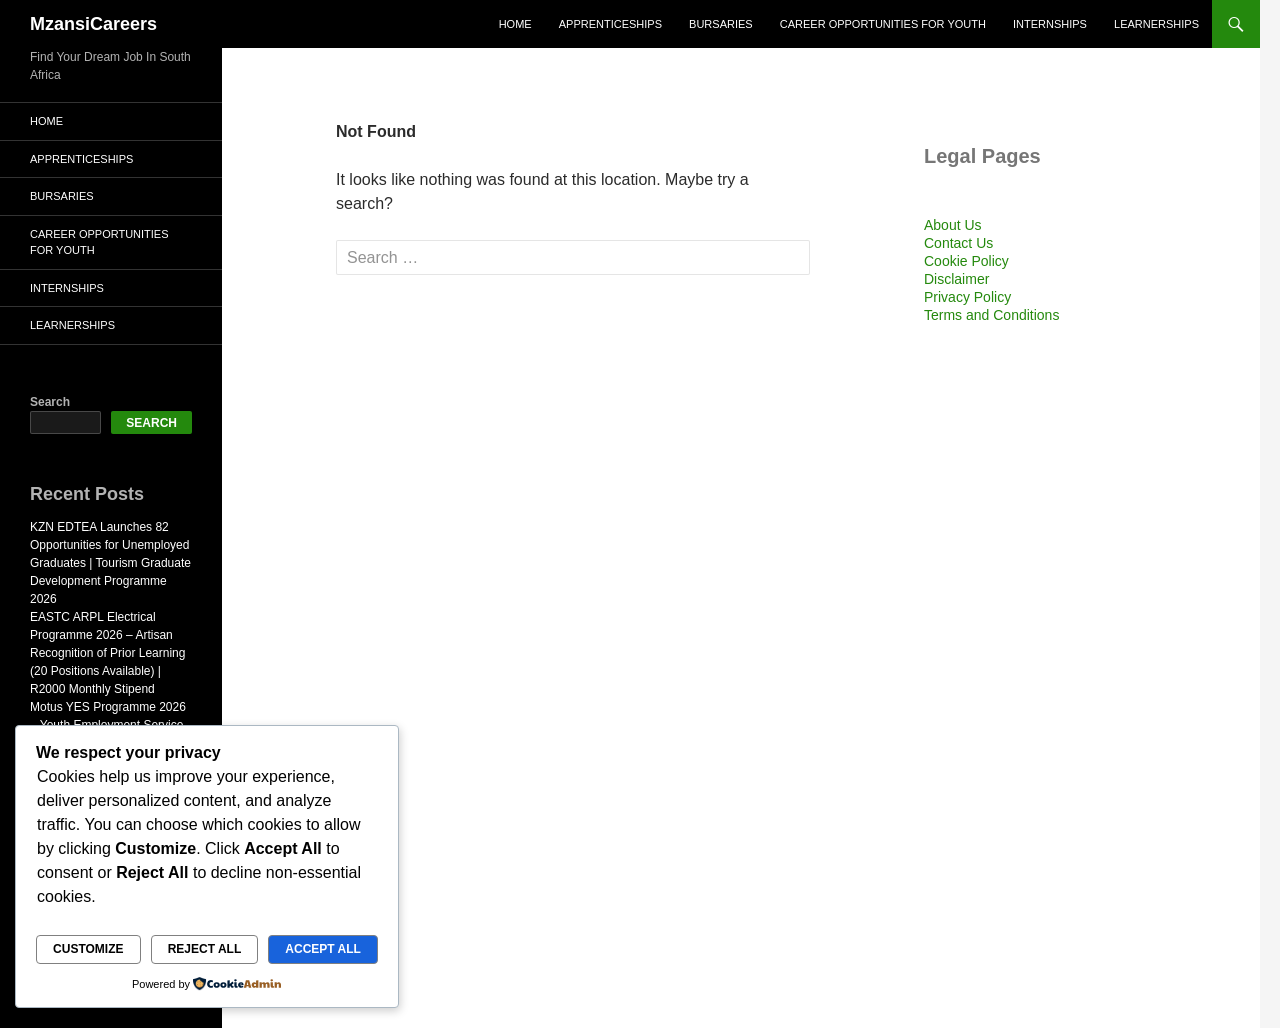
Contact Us (958, 243)
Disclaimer (956, 279)
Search (50, 402)
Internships (1050, 24)
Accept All (323, 949)
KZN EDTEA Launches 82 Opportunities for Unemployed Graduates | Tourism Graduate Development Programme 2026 (110, 563)
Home (515, 24)
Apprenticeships (610, 24)
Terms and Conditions (991, 315)
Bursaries (721, 24)
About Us (953, 225)
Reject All (205, 949)
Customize (88, 949)
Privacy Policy (967, 297)
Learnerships (1156, 24)
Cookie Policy (966, 261)
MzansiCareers (93, 24)
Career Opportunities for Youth (883, 24)
